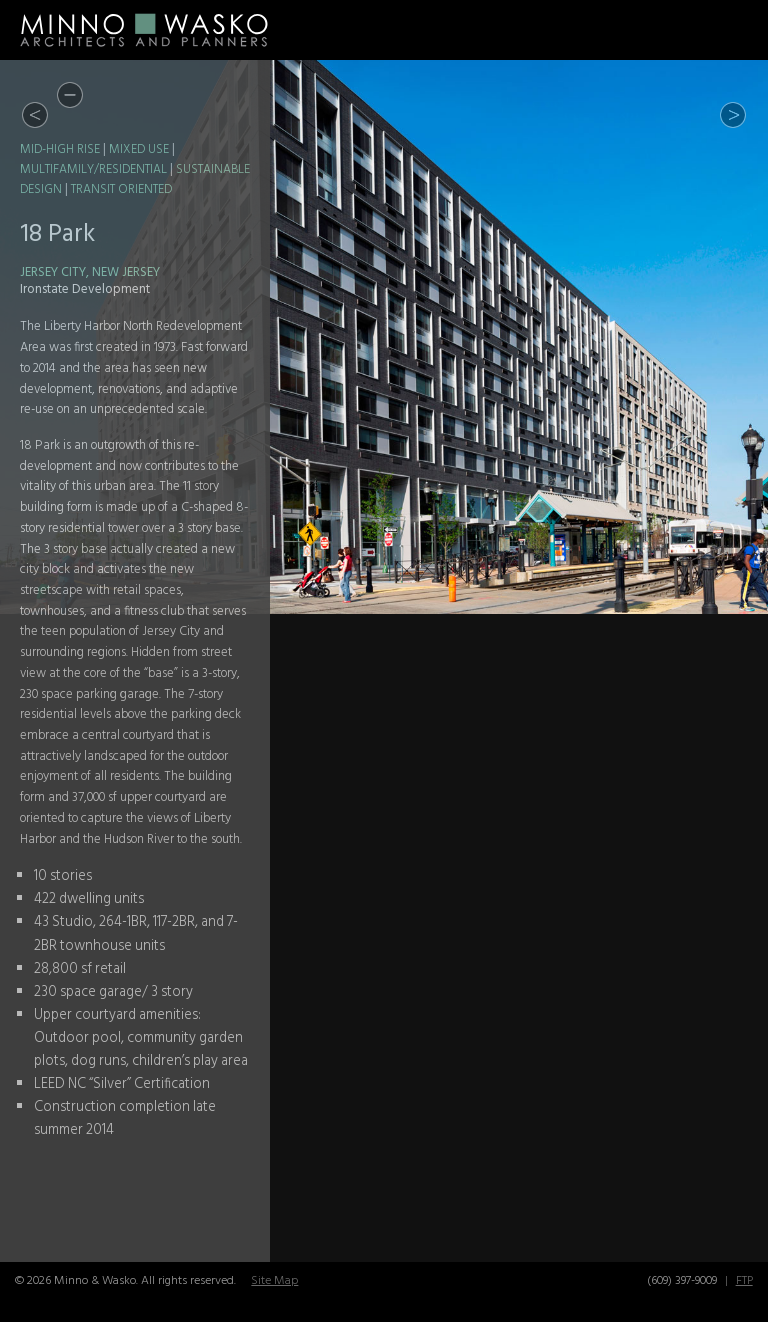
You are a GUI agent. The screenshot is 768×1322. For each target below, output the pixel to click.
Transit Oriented (121, 190)
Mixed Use (139, 150)
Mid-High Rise (60, 150)
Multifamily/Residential (93, 170)
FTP (744, 1281)
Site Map (274, 1281)
